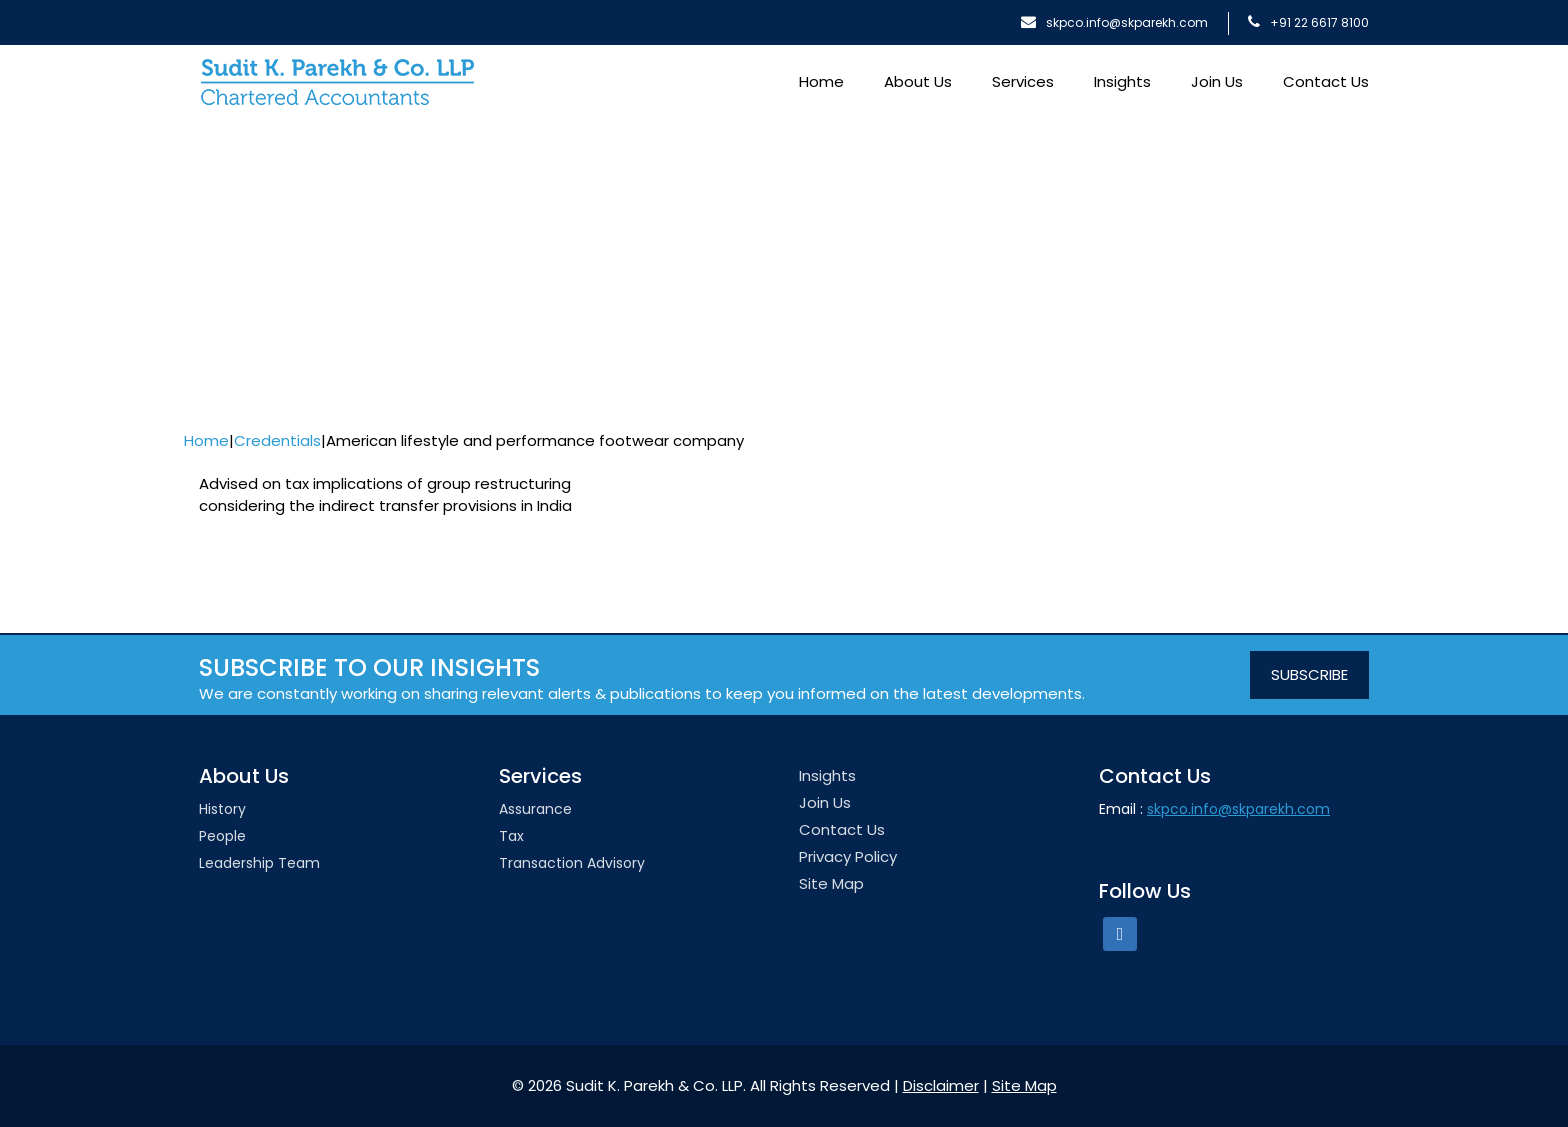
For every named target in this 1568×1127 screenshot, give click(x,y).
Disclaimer (941, 1085)
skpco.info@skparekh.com (1114, 22)
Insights (1122, 81)
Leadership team (259, 863)
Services (1023, 81)
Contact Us (1326, 81)
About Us (918, 81)
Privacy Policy (848, 856)
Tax (511, 836)
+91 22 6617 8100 (1308, 22)
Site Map (831, 883)
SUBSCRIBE (1309, 674)
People (222, 836)
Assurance (535, 809)
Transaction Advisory (572, 863)
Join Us (1217, 81)
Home (821, 81)
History (222, 809)
